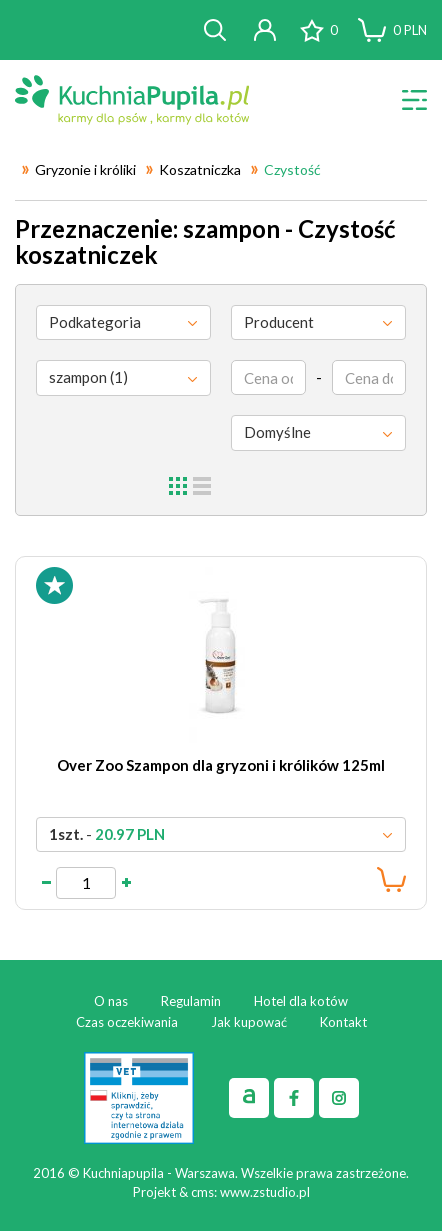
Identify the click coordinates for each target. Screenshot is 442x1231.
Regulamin (191, 1001)
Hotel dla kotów (301, 1001)
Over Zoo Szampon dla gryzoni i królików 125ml (221, 765)
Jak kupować (249, 1022)
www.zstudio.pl (265, 1192)
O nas (111, 1001)
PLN (410, 30)
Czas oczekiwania (127, 1022)
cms (202, 1192)
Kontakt (343, 1022)
